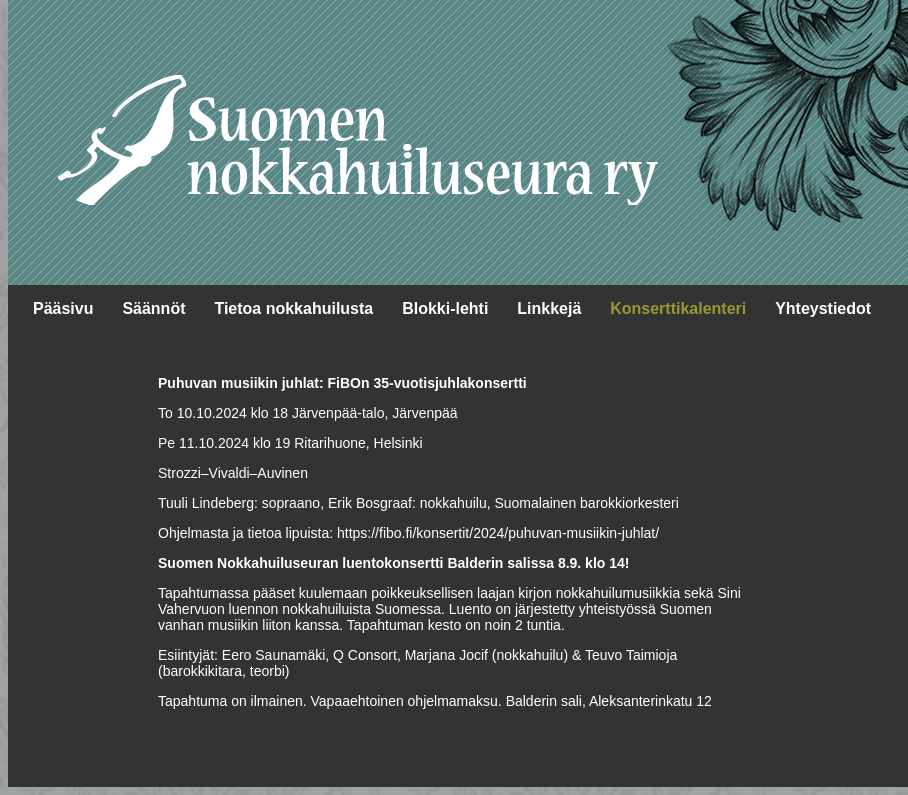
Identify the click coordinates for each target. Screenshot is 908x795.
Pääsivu (63, 308)
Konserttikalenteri (678, 308)
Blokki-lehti (445, 308)
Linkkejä (549, 308)
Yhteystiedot (823, 308)
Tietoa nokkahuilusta (293, 308)
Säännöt (153, 308)
